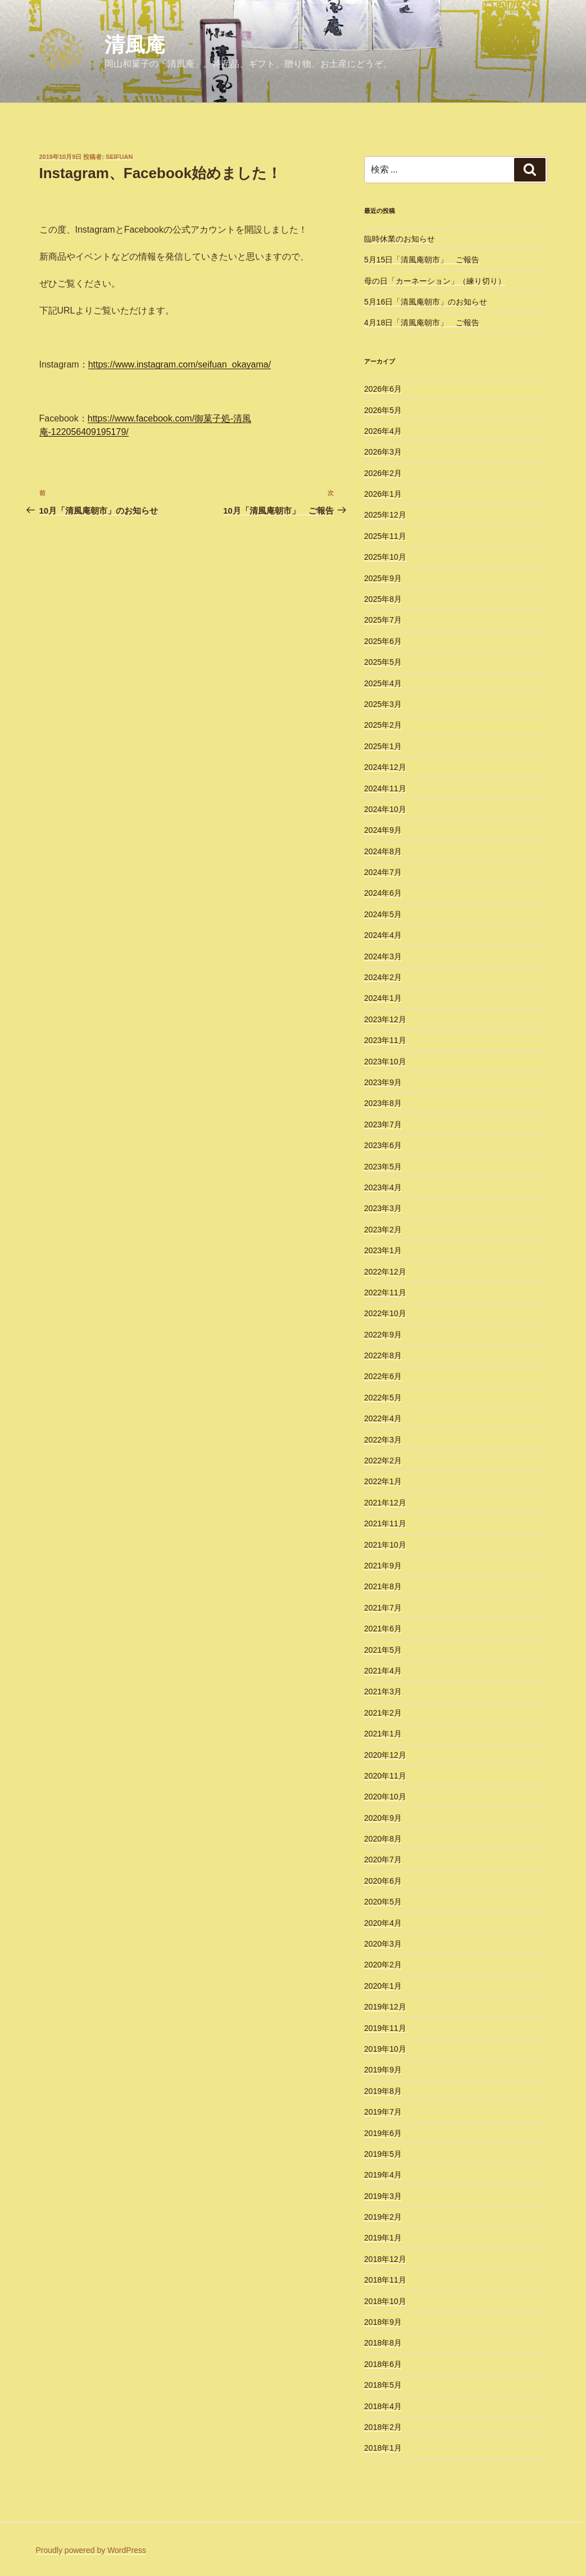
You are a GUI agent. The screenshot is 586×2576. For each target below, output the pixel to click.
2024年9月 (383, 830)
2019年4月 (383, 2174)
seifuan (119, 156)
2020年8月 (383, 1838)
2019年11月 (385, 2028)
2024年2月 (383, 977)
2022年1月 (383, 1481)
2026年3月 (383, 451)
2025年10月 (385, 556)
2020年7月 (383, 1859)
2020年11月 (385, 1775)
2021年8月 (383, 1586)
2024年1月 (383, 998)
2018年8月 (383, 2342)
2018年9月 (383, 2322)
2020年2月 (383, 1964)
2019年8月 (383, 2091)
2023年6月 (383, 1145)
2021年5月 (383, 1649)
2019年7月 (383, 2111)
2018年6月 (383, 2364)
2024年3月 (383, 956)
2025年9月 (383, 578)
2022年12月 (385, 1271)
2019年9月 (383, 2069)
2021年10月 (385, 1544)
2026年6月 (383, 388)
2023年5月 (383, 1166)
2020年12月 (385, 1754)
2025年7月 (383, 619)
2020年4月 (383, 1923)
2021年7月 (383, 1607)
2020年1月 (383, 1985)
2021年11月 (385, 1523)
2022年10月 (385, 1313)
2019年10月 (385, 2048)
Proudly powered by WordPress (91, 2550)
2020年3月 (383, 1943)
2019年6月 (383, 2133)
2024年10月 (385, 809)
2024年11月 (385, 788)
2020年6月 (383, 1880)
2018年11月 (385, 2279)
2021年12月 (385, 1502)
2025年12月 (385, 514)
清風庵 (135, 44)
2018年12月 (385, 2259)
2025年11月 (385, 536)
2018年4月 (383, 2406)
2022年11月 (385, 1292)
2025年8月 (383, 599)
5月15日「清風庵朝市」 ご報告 (421, 259)
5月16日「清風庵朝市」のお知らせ (425, 301)
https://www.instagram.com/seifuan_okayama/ (179, 364)
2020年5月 (383, 1901)
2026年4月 (383, 431)
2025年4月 (383, 683)
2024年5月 (383, 914)
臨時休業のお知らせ (399, 238)
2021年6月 (383, 1628)
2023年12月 (385, 1019)
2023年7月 (383, 1124)
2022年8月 (383, 1355)
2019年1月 (383, 2237)
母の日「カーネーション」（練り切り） (435, 280)
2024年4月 (383, 935)
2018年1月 (383, 2447)
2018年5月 (383, 2384)
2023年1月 (383, 1250)
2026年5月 (383, 410)
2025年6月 (383, 641)
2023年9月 (383, 1082)
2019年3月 (383, 2196)
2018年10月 (385, 2301)
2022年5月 (383, 1397)
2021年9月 (383, 1565)
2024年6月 (383, 892)
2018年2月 (383, 2427)
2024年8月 (383, 851)
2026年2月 (383, 473)
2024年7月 (383, 872)
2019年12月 (385, 2006)
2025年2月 (383, 724)
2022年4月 (383, 1418)
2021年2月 (383, 1712)
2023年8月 (383, 1103)
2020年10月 (385, 1796)
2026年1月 (383, 493)
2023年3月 (383, 1208)
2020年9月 (383, 1817)
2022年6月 (383, 1376)
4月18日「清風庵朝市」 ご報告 (421, 322)
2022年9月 (383, 1334)
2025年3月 (383, 704)
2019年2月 (383, 2216)
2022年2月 (383, 1460)
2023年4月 (383, 1187)
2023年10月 (385, 1061)
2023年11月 (385, 1040)
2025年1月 (383, 746)
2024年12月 (385, 767)
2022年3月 (383, 1439)
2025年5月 (383, 661)
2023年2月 (383, 1229)
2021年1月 (383, 1733)
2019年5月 (383, 2153)
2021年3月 (383, 1691)
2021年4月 (383, 1670)
